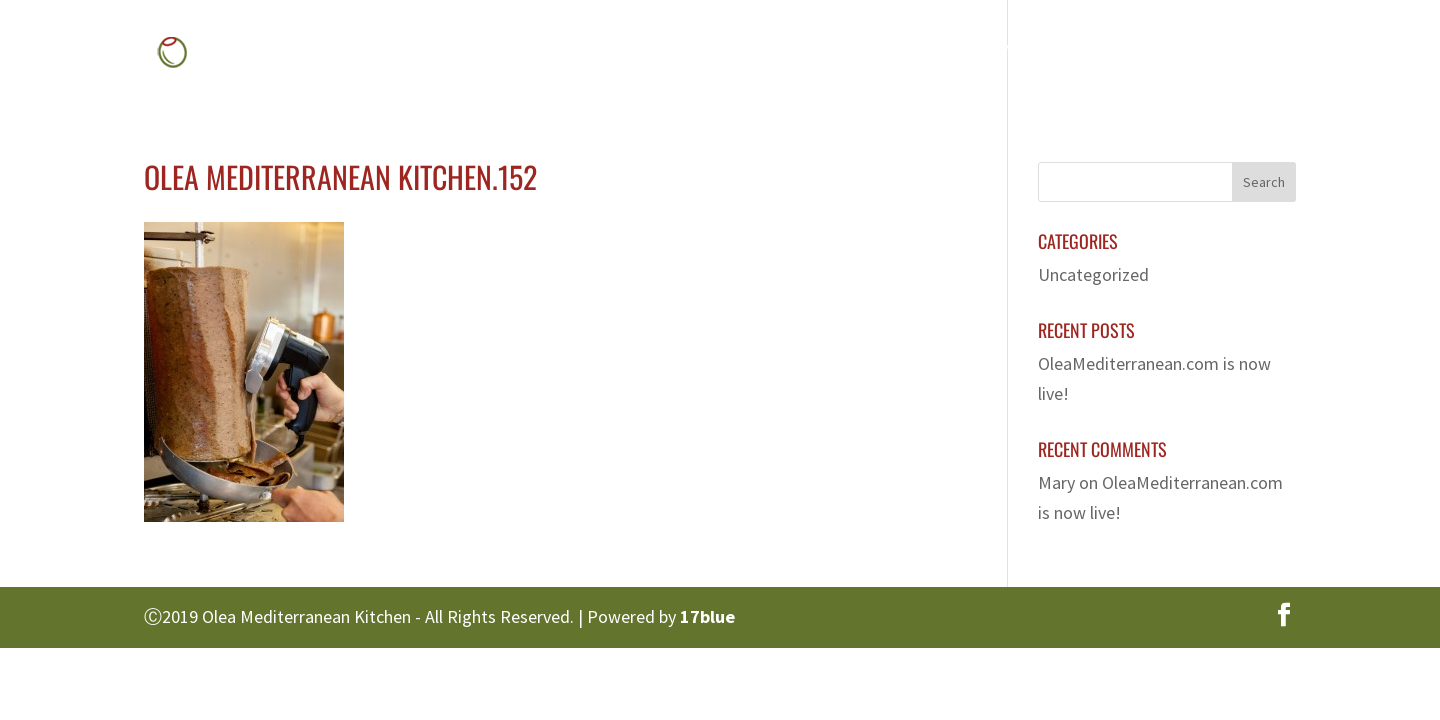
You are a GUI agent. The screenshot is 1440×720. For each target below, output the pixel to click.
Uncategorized (1093, 274)
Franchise (1091, 55)
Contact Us (1214, 55)
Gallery (980, 55)
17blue (707, 616)
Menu (866, 55)
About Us (768, 55)
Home (669, 55)
